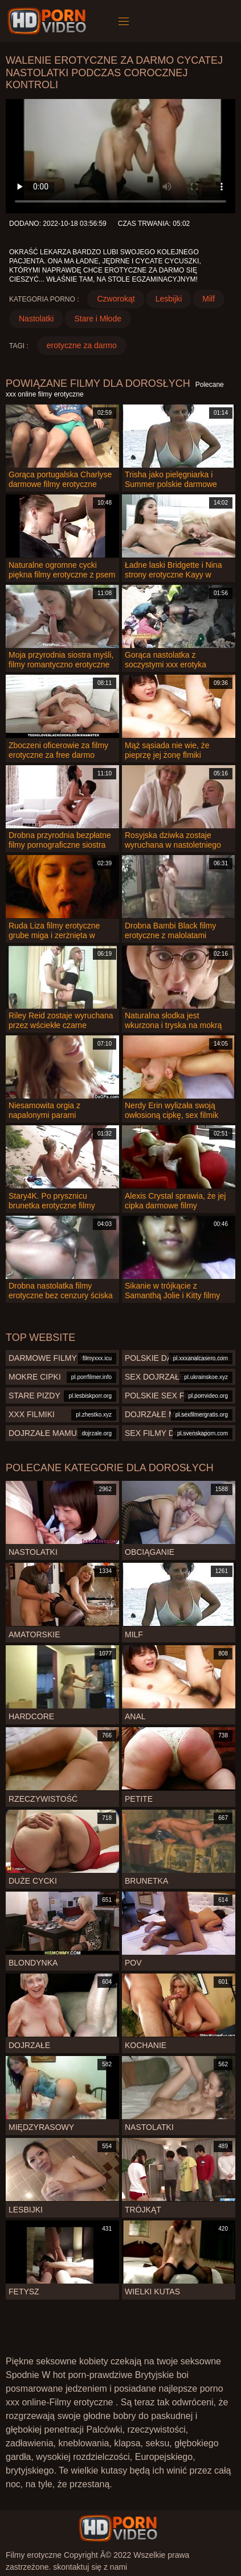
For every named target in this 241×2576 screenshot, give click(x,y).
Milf (208, 298)
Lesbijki (169, 298)
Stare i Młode (97, 318)
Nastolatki (36, 318)
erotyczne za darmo (82, 345)
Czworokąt (115, 298)
